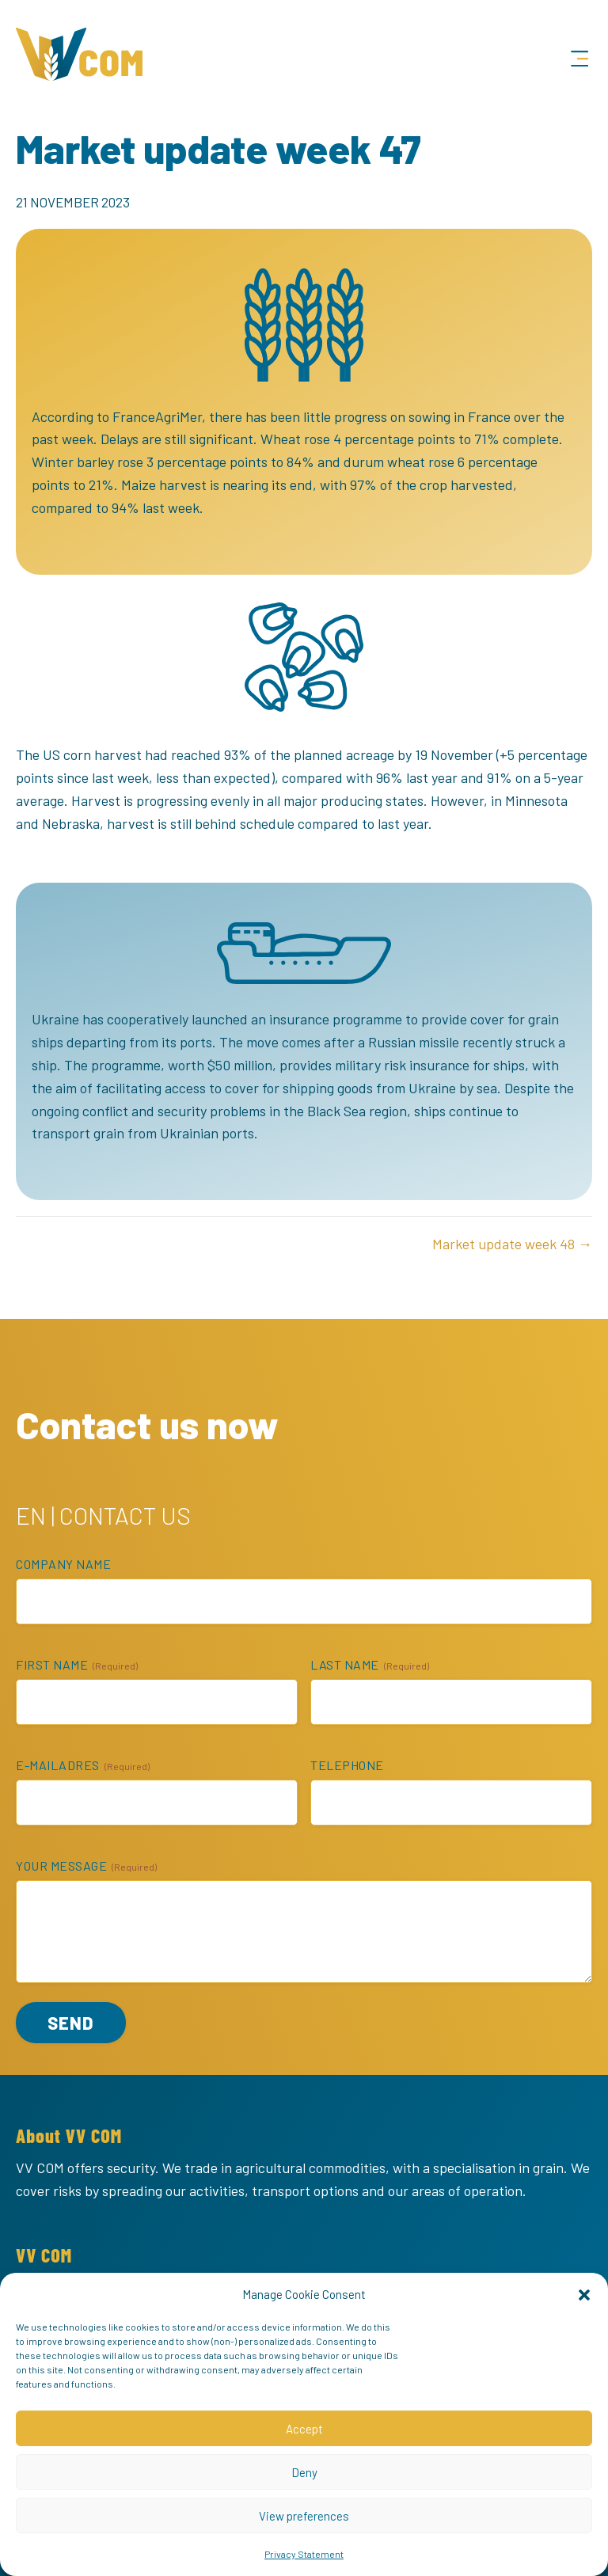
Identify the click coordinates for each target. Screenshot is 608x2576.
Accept (304, 2429)
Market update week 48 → (512, 1243)
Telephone (347, 1764)
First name (77, 1665)
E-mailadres (83, 1765)
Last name (369, 1665)
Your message (86, 1866)
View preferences (304, 2516)
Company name (63, 1563)
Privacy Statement (304, 2553)
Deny (304, 2472)
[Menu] (579, 59)
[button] (584, 2294)
